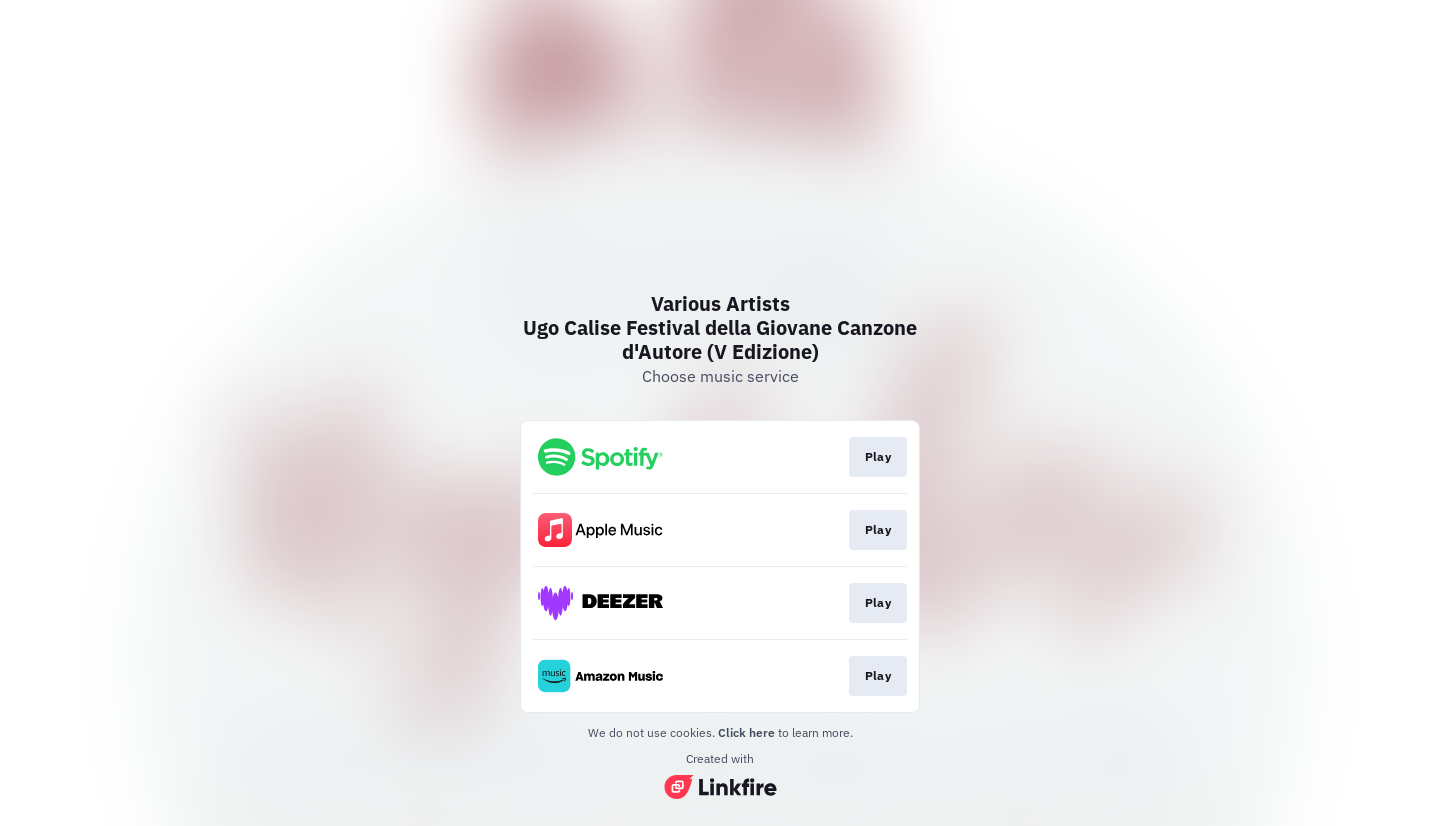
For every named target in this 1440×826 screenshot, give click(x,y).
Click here (746, 732)
